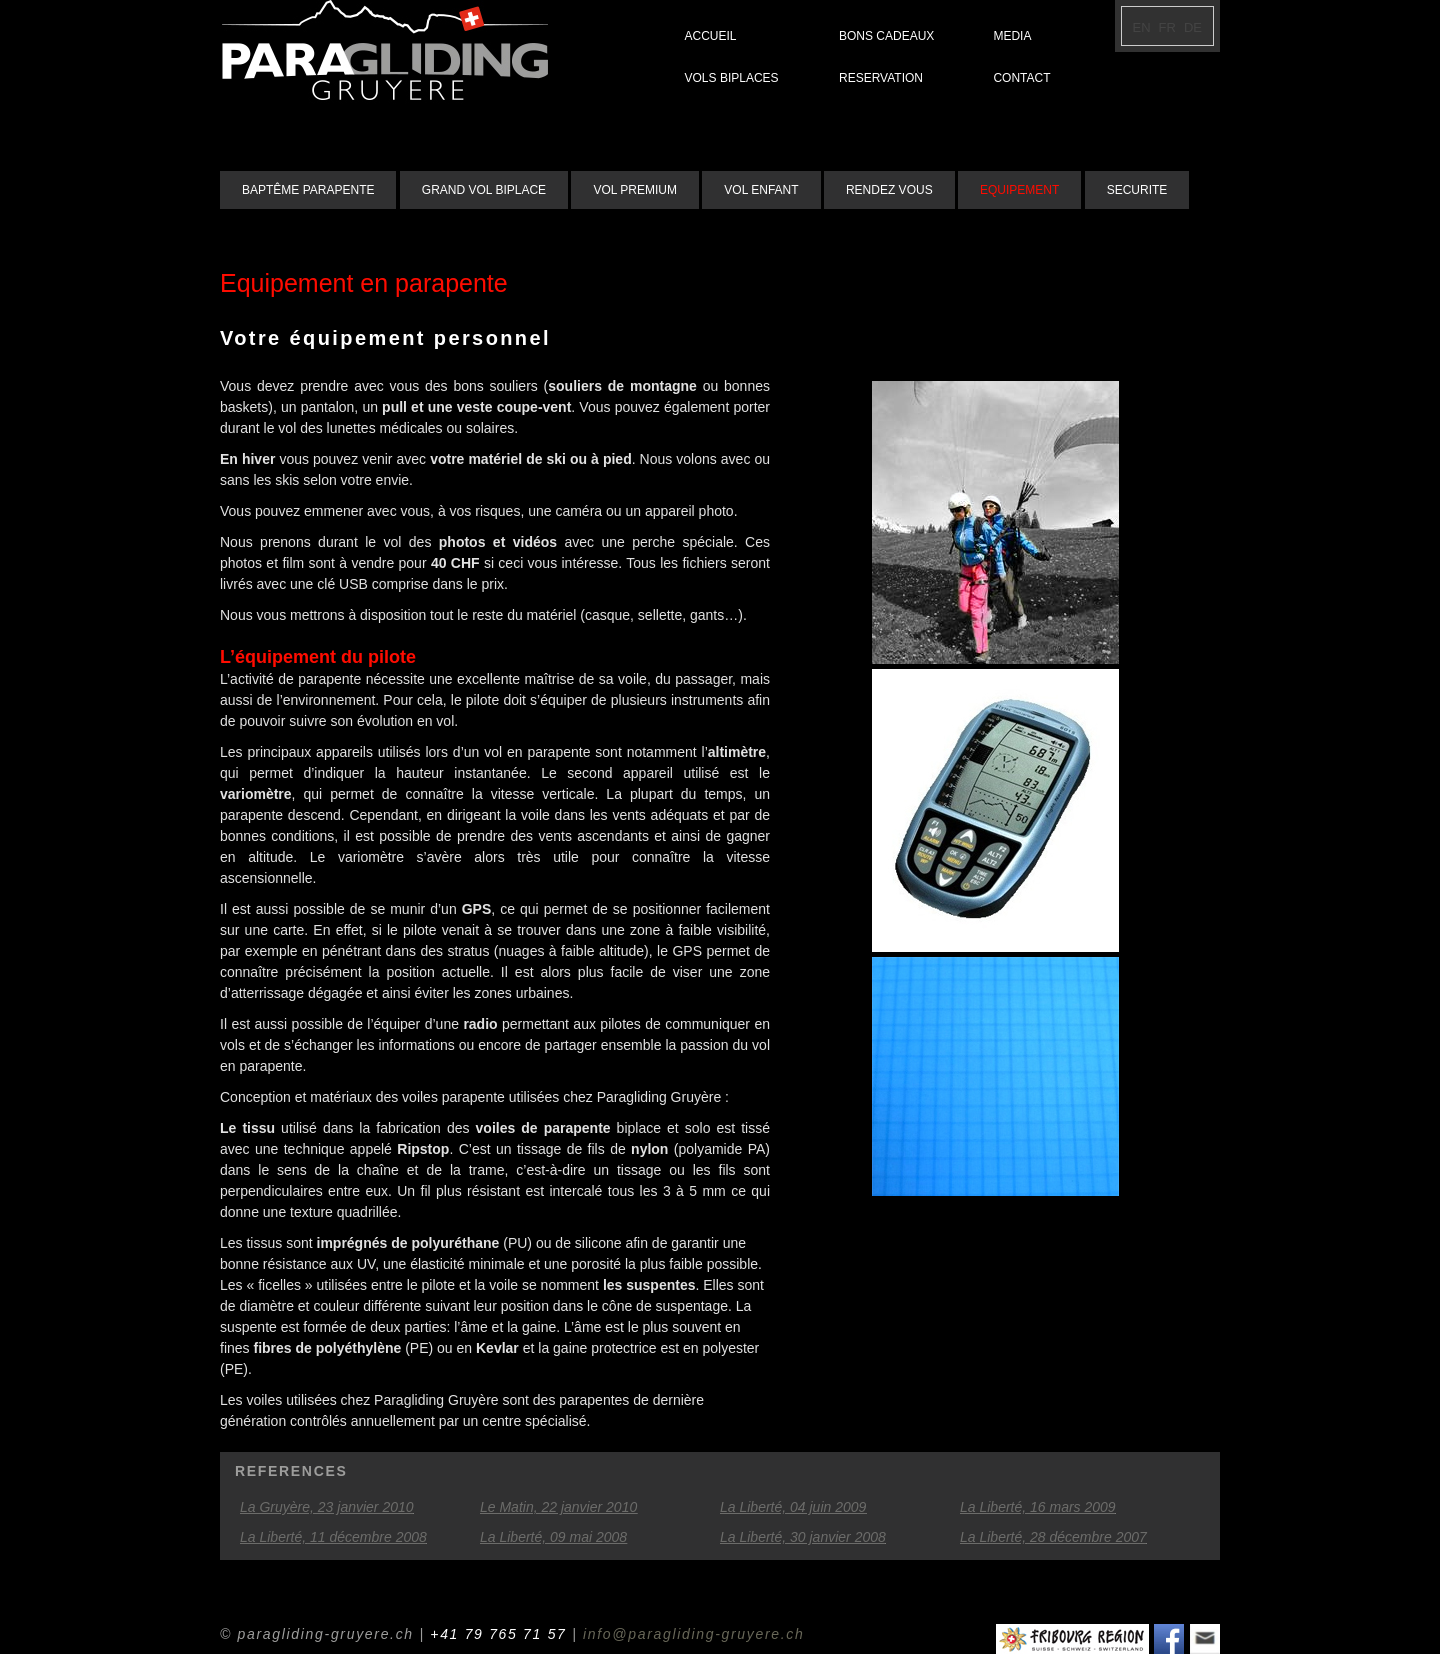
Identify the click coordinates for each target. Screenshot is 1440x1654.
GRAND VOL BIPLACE (484, 190)
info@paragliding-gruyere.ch (693, 1634)
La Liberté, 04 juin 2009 (793, 1507)
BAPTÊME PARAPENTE (308, 190)
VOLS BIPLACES (732, 78)
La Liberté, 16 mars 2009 (1038, 1507)
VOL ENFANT (761, 190)
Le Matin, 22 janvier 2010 (558, 1507)
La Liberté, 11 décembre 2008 (333, 1537)
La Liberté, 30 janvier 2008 (803, 1537)
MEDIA (1012, 36)
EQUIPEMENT (1019, 190)
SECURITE (1137, 190)
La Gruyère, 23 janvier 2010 (327, 1507)
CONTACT (1021, 78)
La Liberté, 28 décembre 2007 (1053, 1537)
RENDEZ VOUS (889, 190)
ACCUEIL (711, 36)
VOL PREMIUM (635, 190)
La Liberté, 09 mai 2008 (553, 1537)
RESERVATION (881, 78)
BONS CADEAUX (886, 36)
